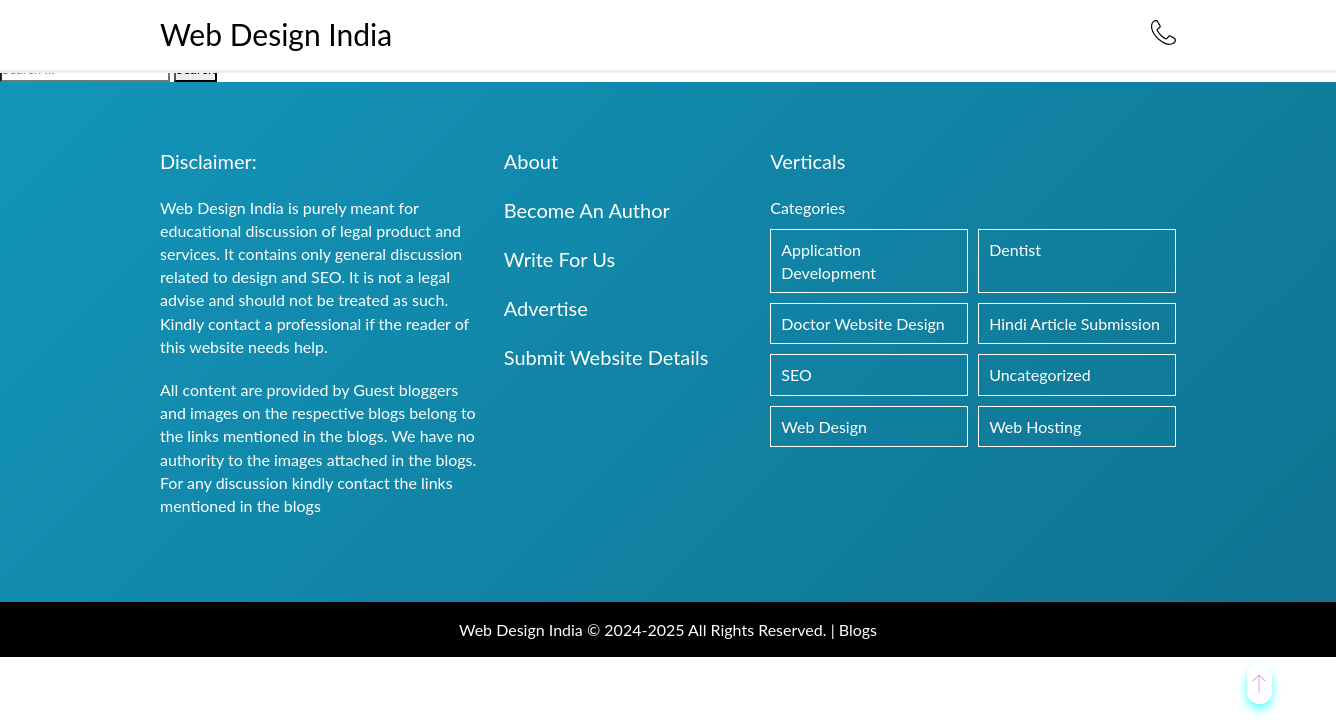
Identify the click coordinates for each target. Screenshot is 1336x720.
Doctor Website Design (863, 323)
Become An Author (587, 210)
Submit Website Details (606, 357)
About (531, 161)
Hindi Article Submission (1074, 323)
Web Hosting (1035, 426)
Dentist (1015, 249)
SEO (796, 374)
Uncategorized (1040, 374)
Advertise (546, 308)
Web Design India (276, 34)
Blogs (858, 629)
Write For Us (559, 259)
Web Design (824, 426)
